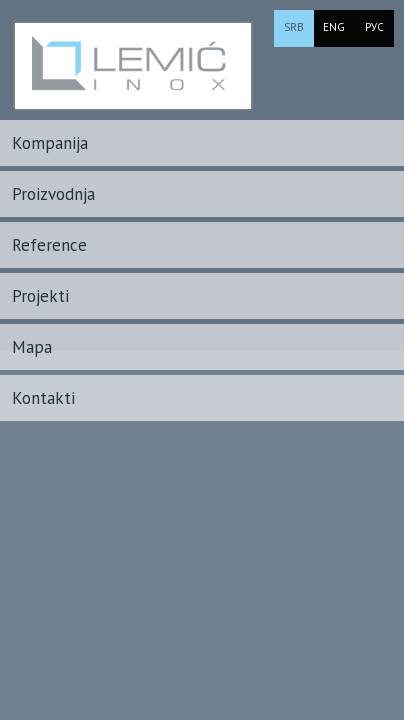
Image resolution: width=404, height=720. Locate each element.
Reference (49, 245)
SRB (294, 27)
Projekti (40, 296)
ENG (334, 27)
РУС (374, 27)
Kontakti (43, 398)
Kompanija (50, 143)
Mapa (32, 347)
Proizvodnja (53, 194)
